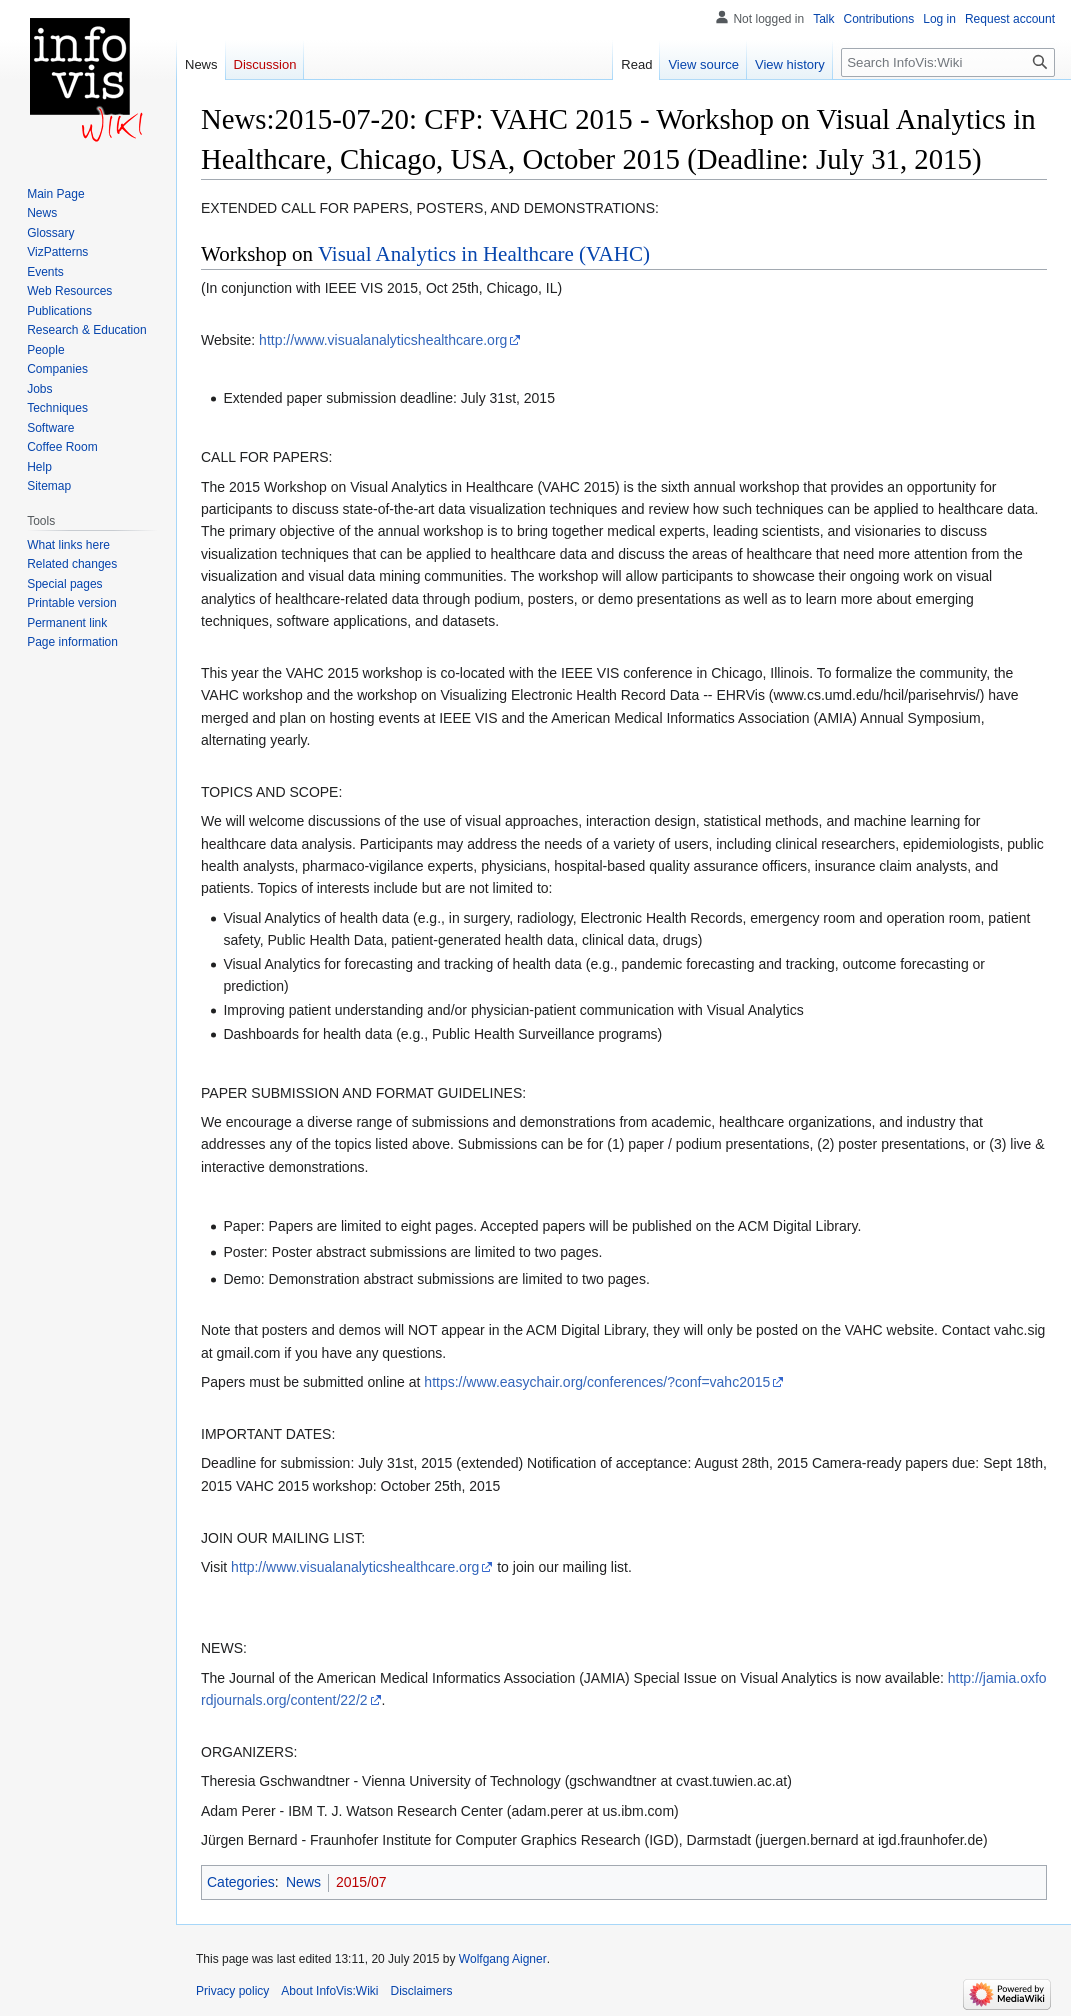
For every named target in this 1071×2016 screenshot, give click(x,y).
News (303, 1882)
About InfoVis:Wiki (329, 1991)
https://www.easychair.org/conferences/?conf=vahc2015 (597, 1382)
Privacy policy (232, 1991)
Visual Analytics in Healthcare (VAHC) (484, 254)
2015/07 (361, 1882)
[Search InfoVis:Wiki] (948, 62)
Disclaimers (422, 1991)
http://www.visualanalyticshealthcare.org (383, 340)
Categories (241, 1882)
